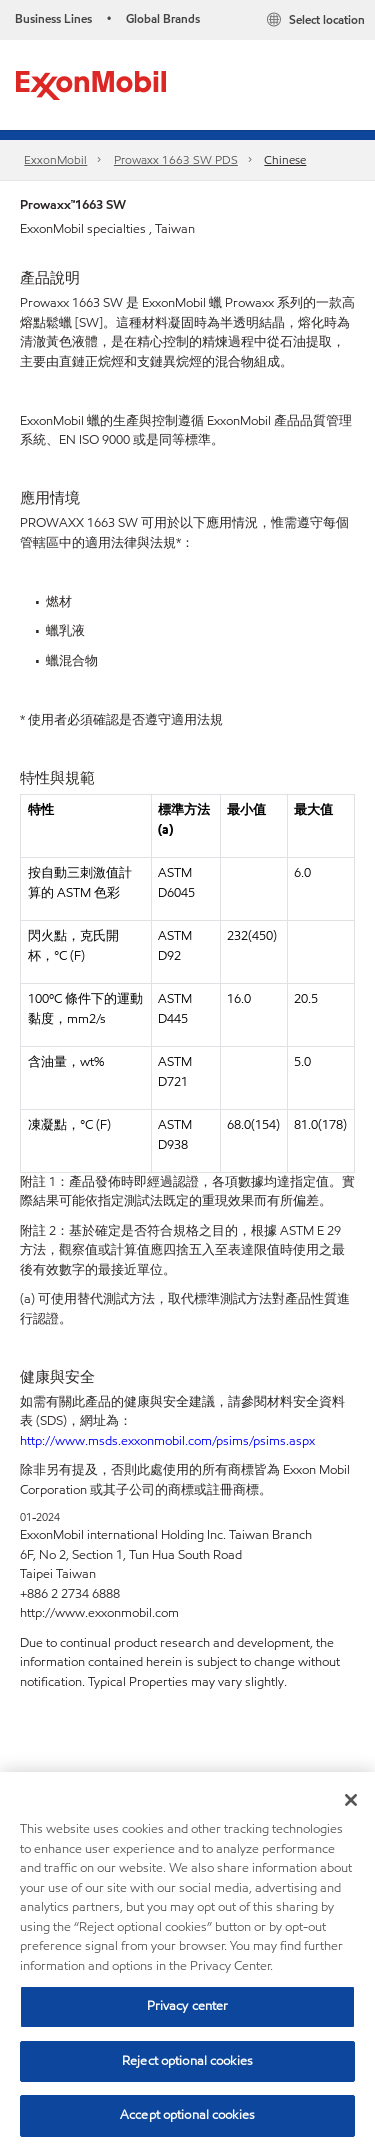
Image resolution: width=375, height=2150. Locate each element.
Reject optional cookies (187, 2061)
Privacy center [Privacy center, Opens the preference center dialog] (188, 2006)
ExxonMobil (55, 159)
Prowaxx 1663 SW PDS (176, 159)
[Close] (351, 1800)
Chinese (285, 159)
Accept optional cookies (187, 2115)
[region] (187, 1961)
